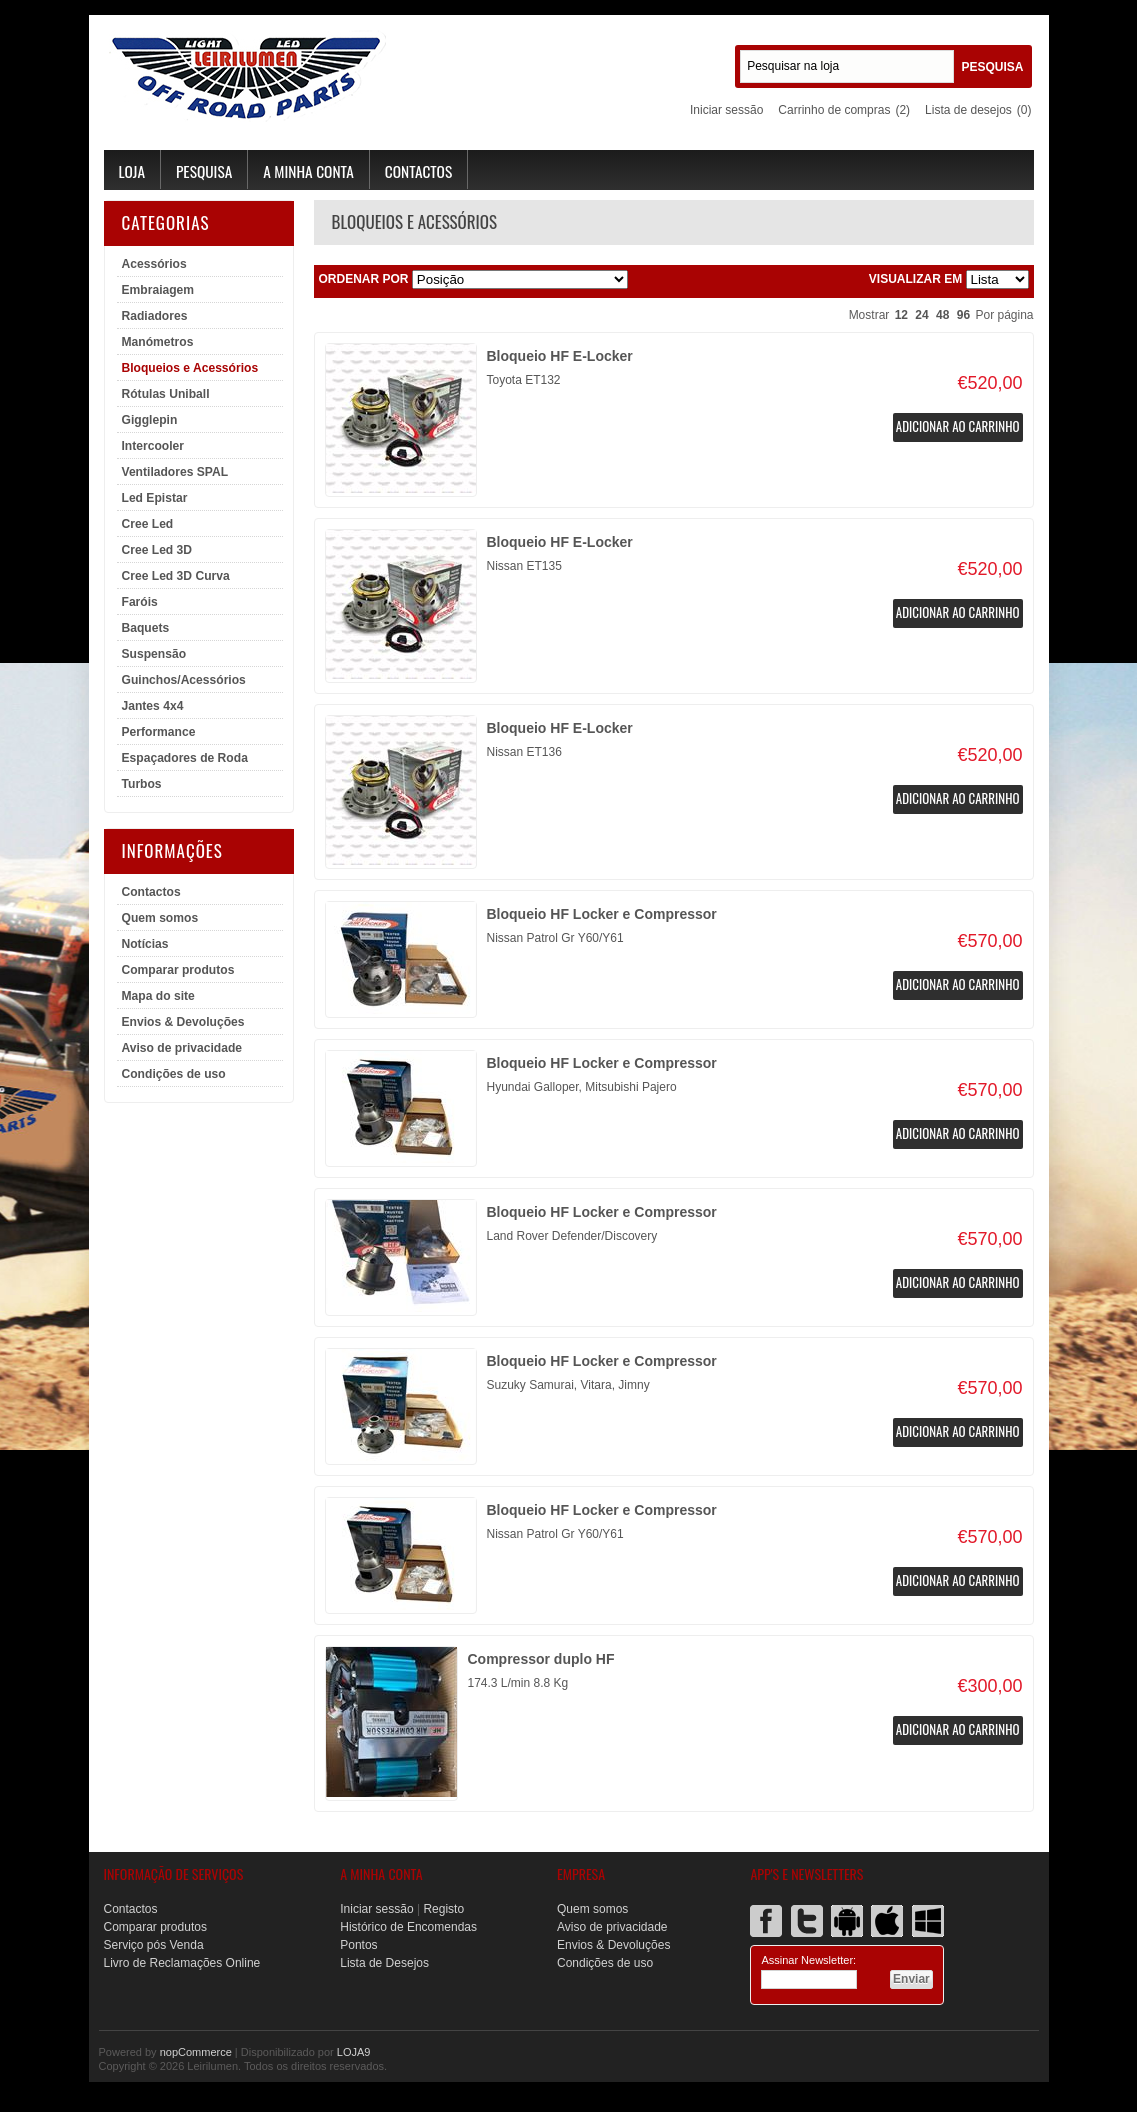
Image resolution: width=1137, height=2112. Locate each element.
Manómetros (158, 342)
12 (901, 315)
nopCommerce (196, 2052)
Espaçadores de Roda (185, 758)
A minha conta (308, 171)
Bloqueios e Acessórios (190, 368)
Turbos (142, 784)
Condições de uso (174, 1074)
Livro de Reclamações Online (182, 1963)
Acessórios (154, 264)
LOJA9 (354, 2052)
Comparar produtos (178, 970)
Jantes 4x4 (153, 706)
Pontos (358, 1945)
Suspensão (154, 654)
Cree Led (148, 524)
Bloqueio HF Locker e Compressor (602, 914)
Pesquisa (204, 171)
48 (942, 315)
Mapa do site (158, 996)
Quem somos (160, 918)
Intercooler (153, 446)
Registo (443, 1909)
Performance (159, 732)
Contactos (418, 171)
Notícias (145, 944)
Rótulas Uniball (166, 394)
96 (963, 315)
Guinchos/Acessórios (184, 680)
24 (921, 315)
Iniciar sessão (726, 110)
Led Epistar (155, 498)
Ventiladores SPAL (175, 472)
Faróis (140, 602)
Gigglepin (150, 420)
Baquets (146, 628)
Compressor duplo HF (541, 1659)
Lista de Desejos (384, 1963)
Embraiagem (158, 290)
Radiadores (155, 316)
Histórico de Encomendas (408, 1927)
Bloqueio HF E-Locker (560, 356)
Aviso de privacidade (182, 1048)
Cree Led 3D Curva (176, 576)
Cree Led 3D (157, 550)
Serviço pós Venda (154, 1945)
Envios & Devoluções (183, 1022)
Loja (132, 171)
